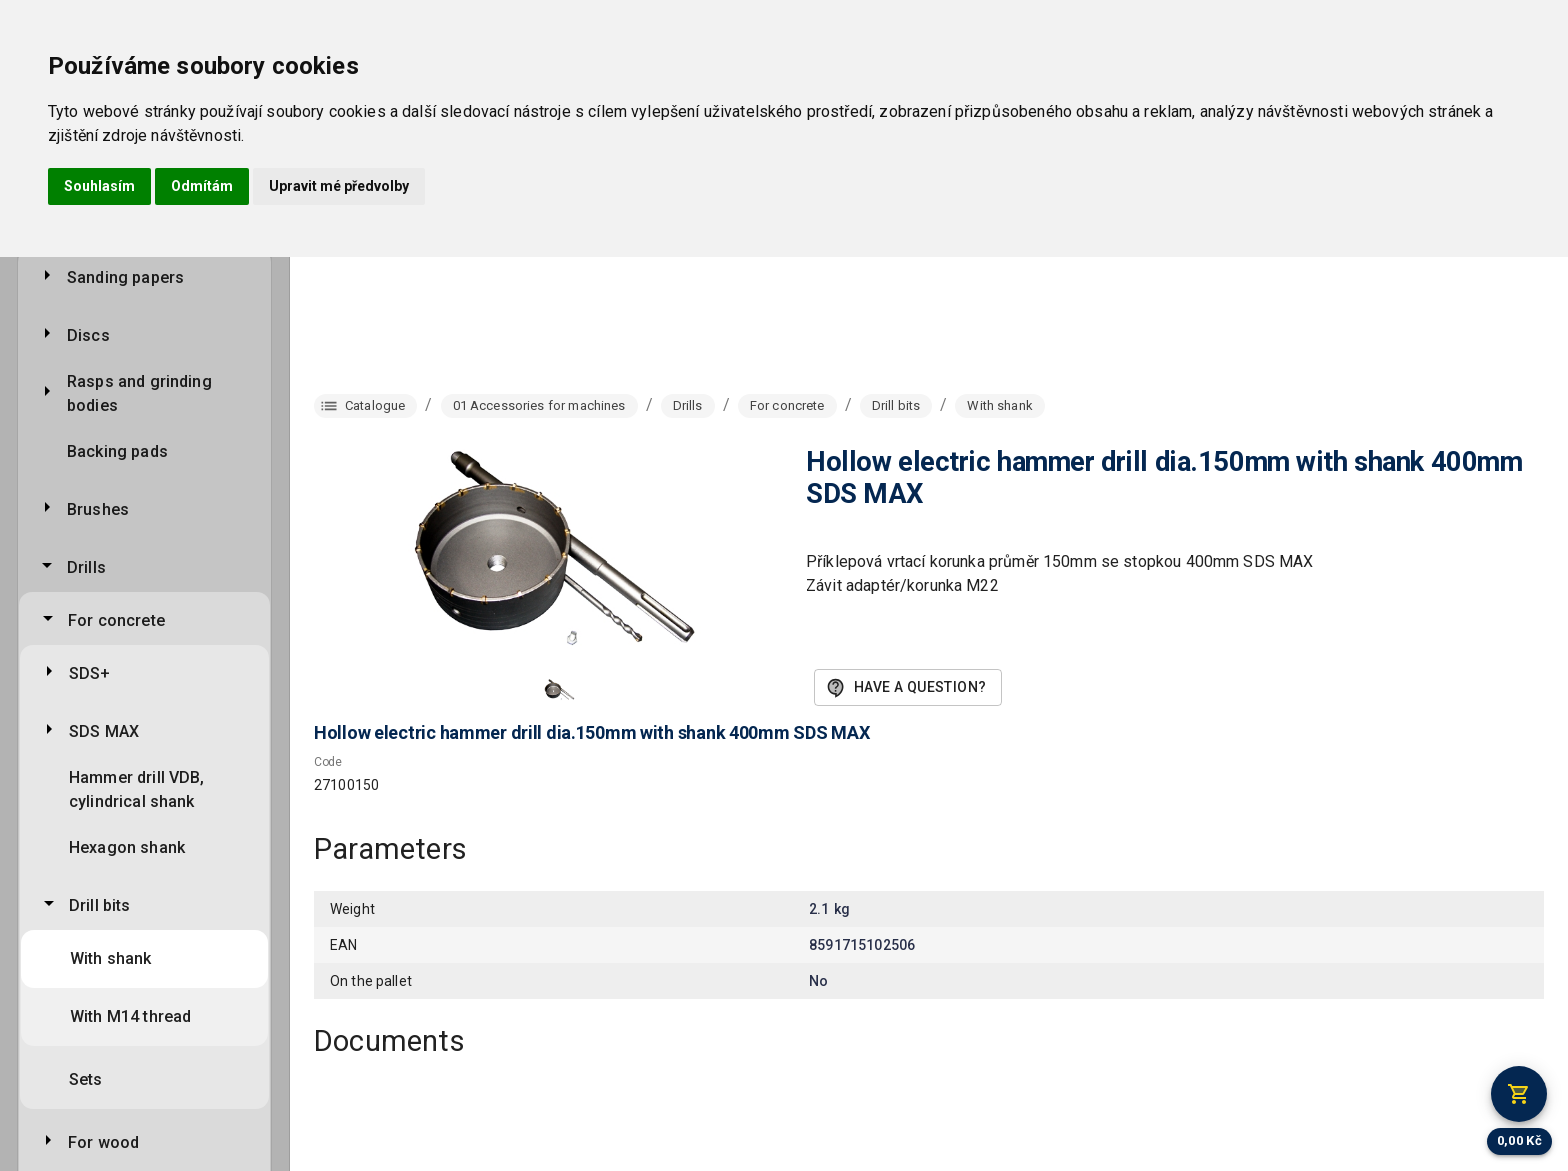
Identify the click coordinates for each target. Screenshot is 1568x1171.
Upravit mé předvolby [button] (339, 186)
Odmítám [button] (202, 186)
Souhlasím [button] (99, 186)
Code (328, 762)
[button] (560, 690)
